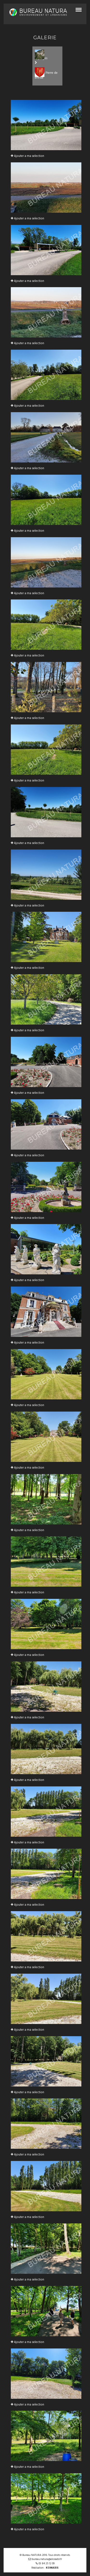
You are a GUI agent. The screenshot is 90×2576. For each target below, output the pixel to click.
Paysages (41, 57)
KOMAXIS (52, 2568)
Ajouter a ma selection (27, 156)
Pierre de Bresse (46, 75)
